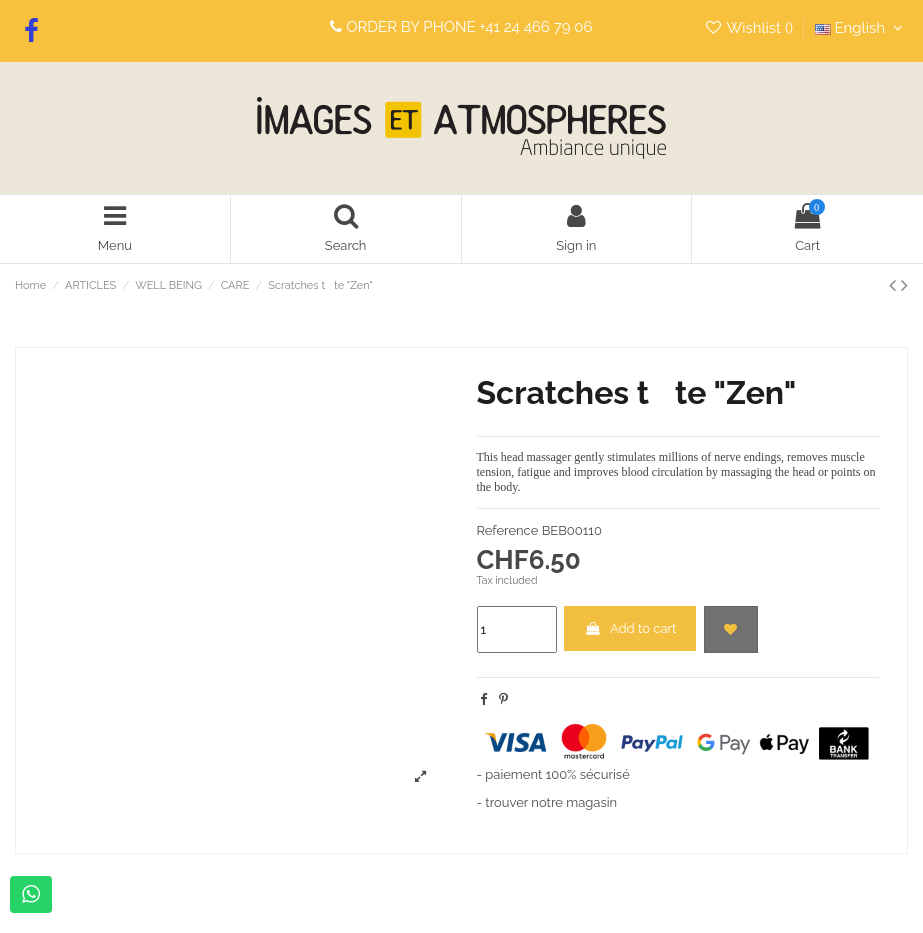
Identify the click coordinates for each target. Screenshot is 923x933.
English (861, 28)
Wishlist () (750, 28)
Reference (508, 530)
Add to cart (630, 628)
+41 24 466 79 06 (536, 27)
